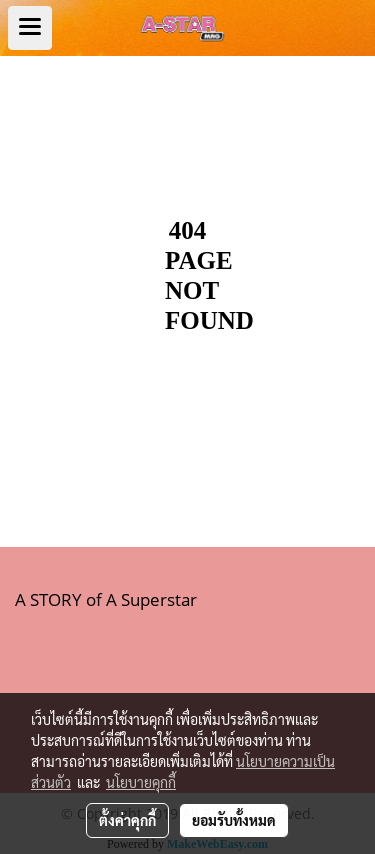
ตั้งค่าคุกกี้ (127, 820)
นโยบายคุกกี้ (141, 782)
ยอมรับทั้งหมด (234, 820)
